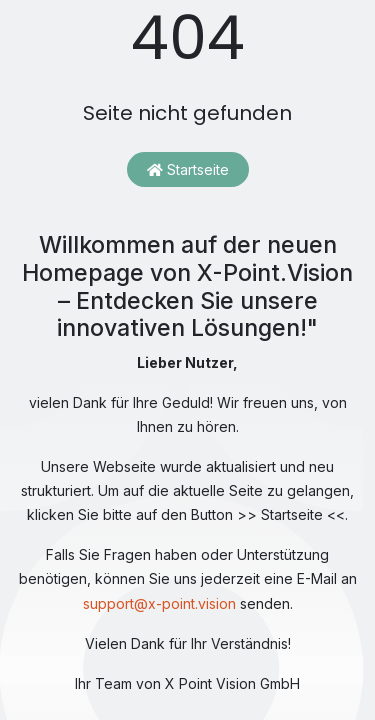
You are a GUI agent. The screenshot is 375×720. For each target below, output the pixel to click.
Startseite (188, 169)
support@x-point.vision (159, 603)
